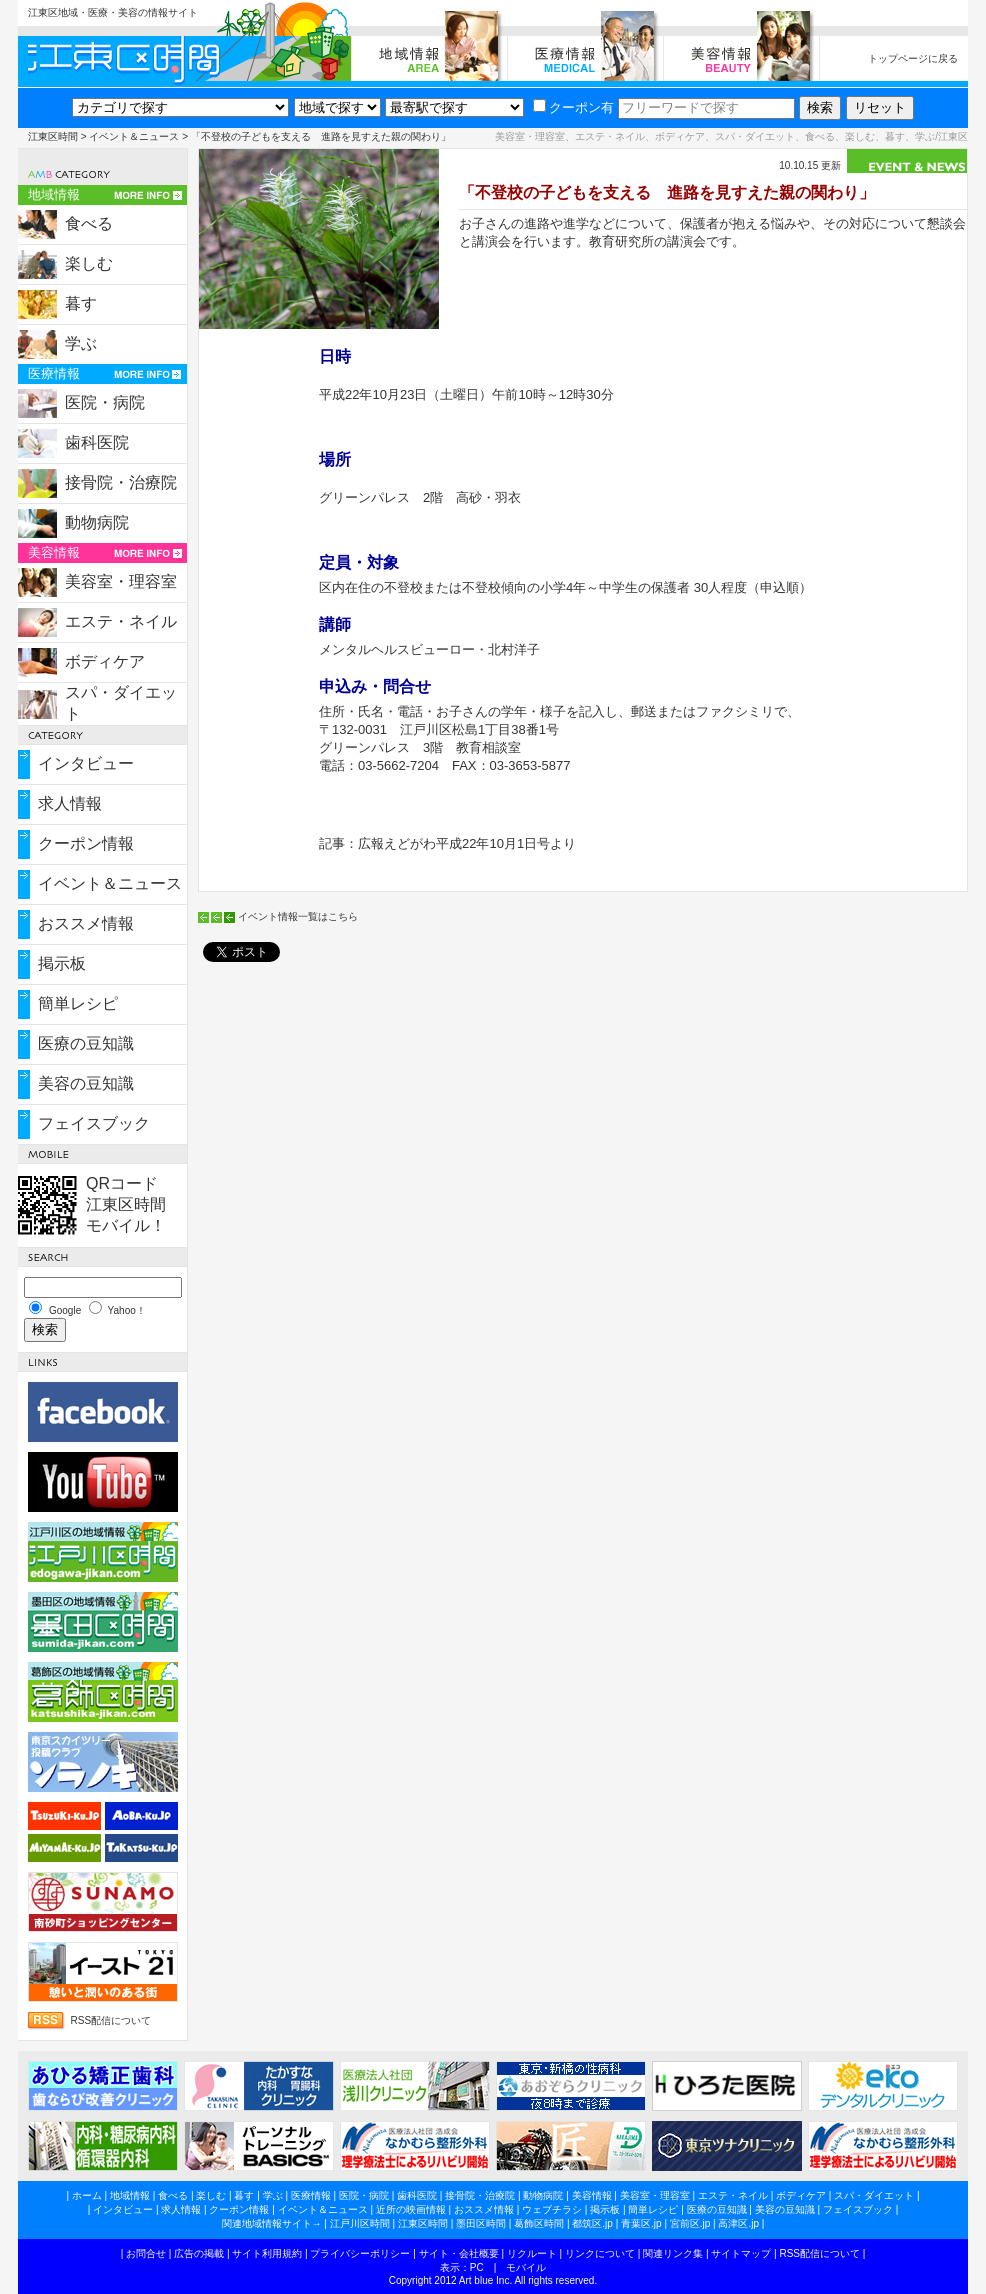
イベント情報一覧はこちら (298, 916)
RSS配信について (111, 2020)
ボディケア (105, 661)
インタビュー (86, 763)
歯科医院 (97, 442)
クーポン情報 (86, 843)
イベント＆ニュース (134, 136)
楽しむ (89, 263)
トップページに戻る (913, 58)
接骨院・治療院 (121, 482)
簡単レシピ (78, 1003)
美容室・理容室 (121, 581)
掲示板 (62, 963)
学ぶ (81, 343)
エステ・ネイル (121, 621)
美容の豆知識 (86, 1083)
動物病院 (97, 522)
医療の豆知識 (86, 1043)
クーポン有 (573, 107)
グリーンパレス (364, 497)
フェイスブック (94, 1123)
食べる (89, 223)
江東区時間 (53, 136)
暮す (81, 303)
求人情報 (70, 803)
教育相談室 (488, 747)
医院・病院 (105, 402)
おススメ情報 (86, 923)
